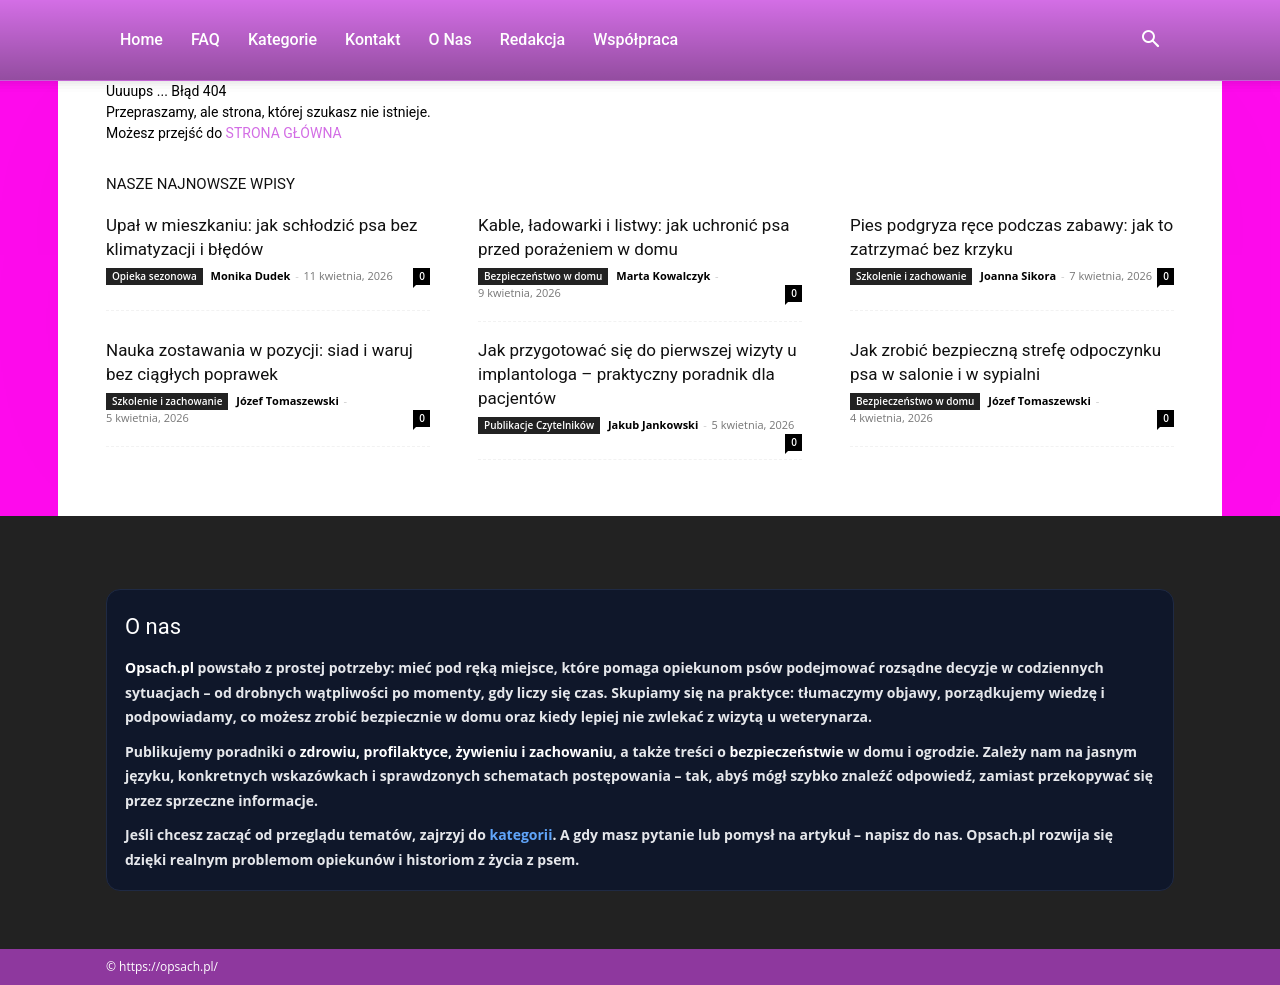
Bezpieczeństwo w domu (543, 276)
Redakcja (532, 39)
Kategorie (282, 39)
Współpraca (635, 39)
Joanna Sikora (1018, 275)
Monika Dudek (251, 275)
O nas (450, 39)
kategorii (520, 834)
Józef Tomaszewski (287, 400)
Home (141, 39)
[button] (1150, 41)
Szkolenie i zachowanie (911, 276)
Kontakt (373, 39)
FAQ (205, 39)
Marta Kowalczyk (663, 275)
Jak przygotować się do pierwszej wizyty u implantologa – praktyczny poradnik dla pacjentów (637, 374)
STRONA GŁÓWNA (284, 133)
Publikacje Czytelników (539, 425)
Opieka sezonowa (154, 276)
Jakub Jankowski (653, 424)
